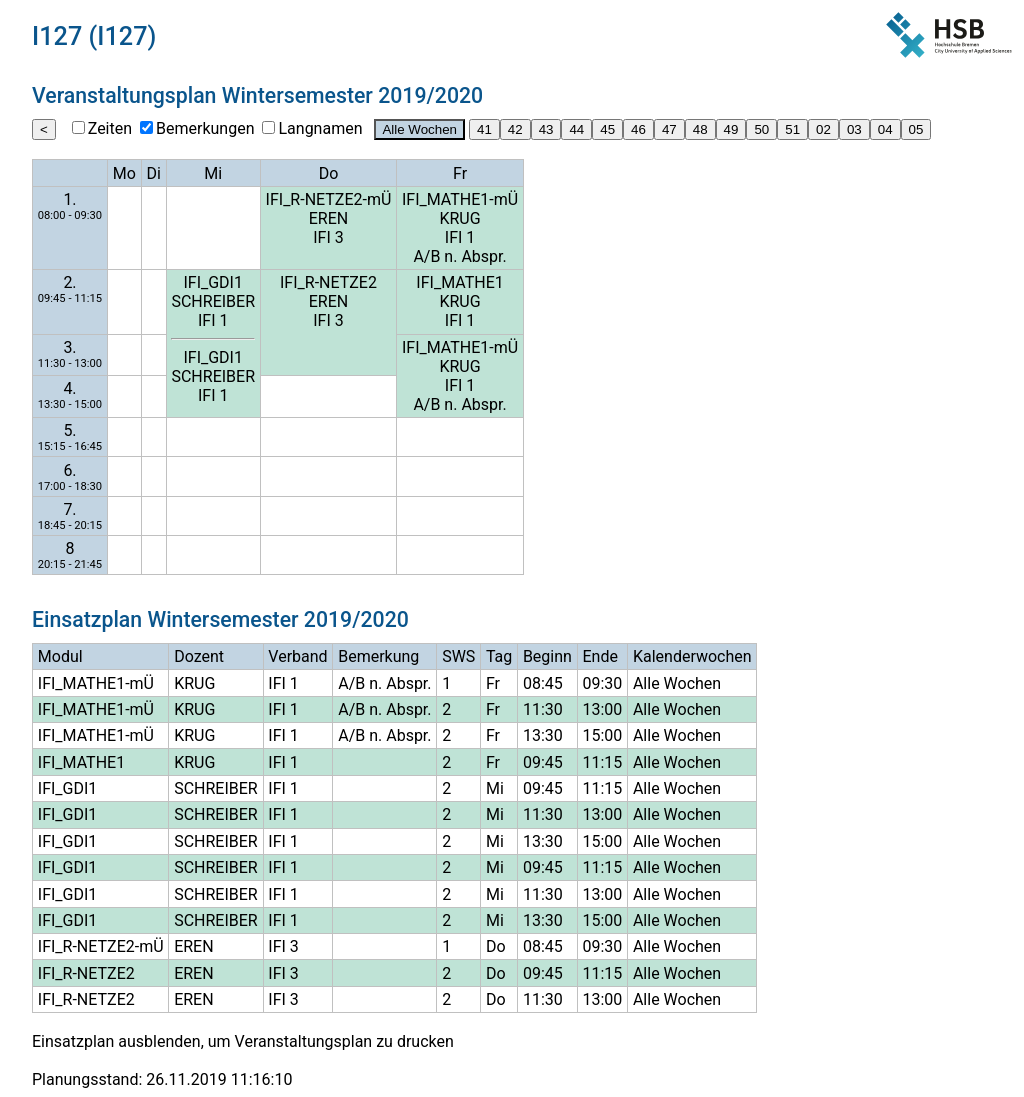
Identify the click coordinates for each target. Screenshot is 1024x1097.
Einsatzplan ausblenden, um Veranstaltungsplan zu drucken (243, 1041)
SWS (458, 656)
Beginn (547, 656)
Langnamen (320, 128)
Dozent (199, 656)
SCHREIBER (213, 301)
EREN (328, 218)
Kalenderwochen (692, 656)
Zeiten (110, 128)
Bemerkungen (205, 128)
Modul (60, 656)
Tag (499, 656)
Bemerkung (378, 656)
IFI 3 (328, 237)
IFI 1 (460, 237)
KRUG (459, 218)
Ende (599, 656)
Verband (297, 656)
